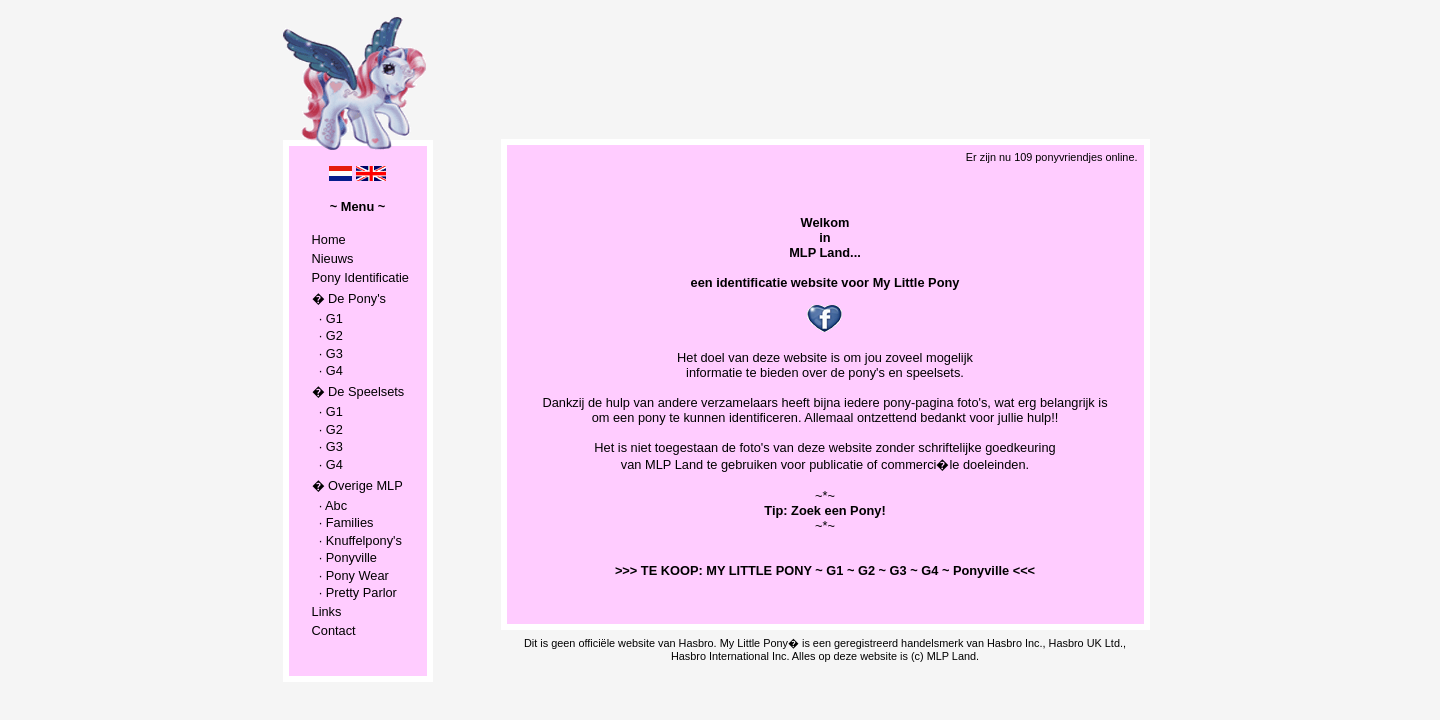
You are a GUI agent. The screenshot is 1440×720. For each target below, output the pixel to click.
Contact (334, 630)
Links (327, 611)
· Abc (330, 505)
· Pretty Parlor (354, 592)
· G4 (327, 370)
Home (329, 239)
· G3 (327, 353)
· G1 (327, 318)
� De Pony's (349, 298)
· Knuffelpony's (357, 540)
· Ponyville (344, 557)
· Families (343, 522)
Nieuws (333, 258)
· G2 (327, 335)
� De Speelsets (358, 391)
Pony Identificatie (360, 277)
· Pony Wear (350, 575)
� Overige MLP (357, 485)
